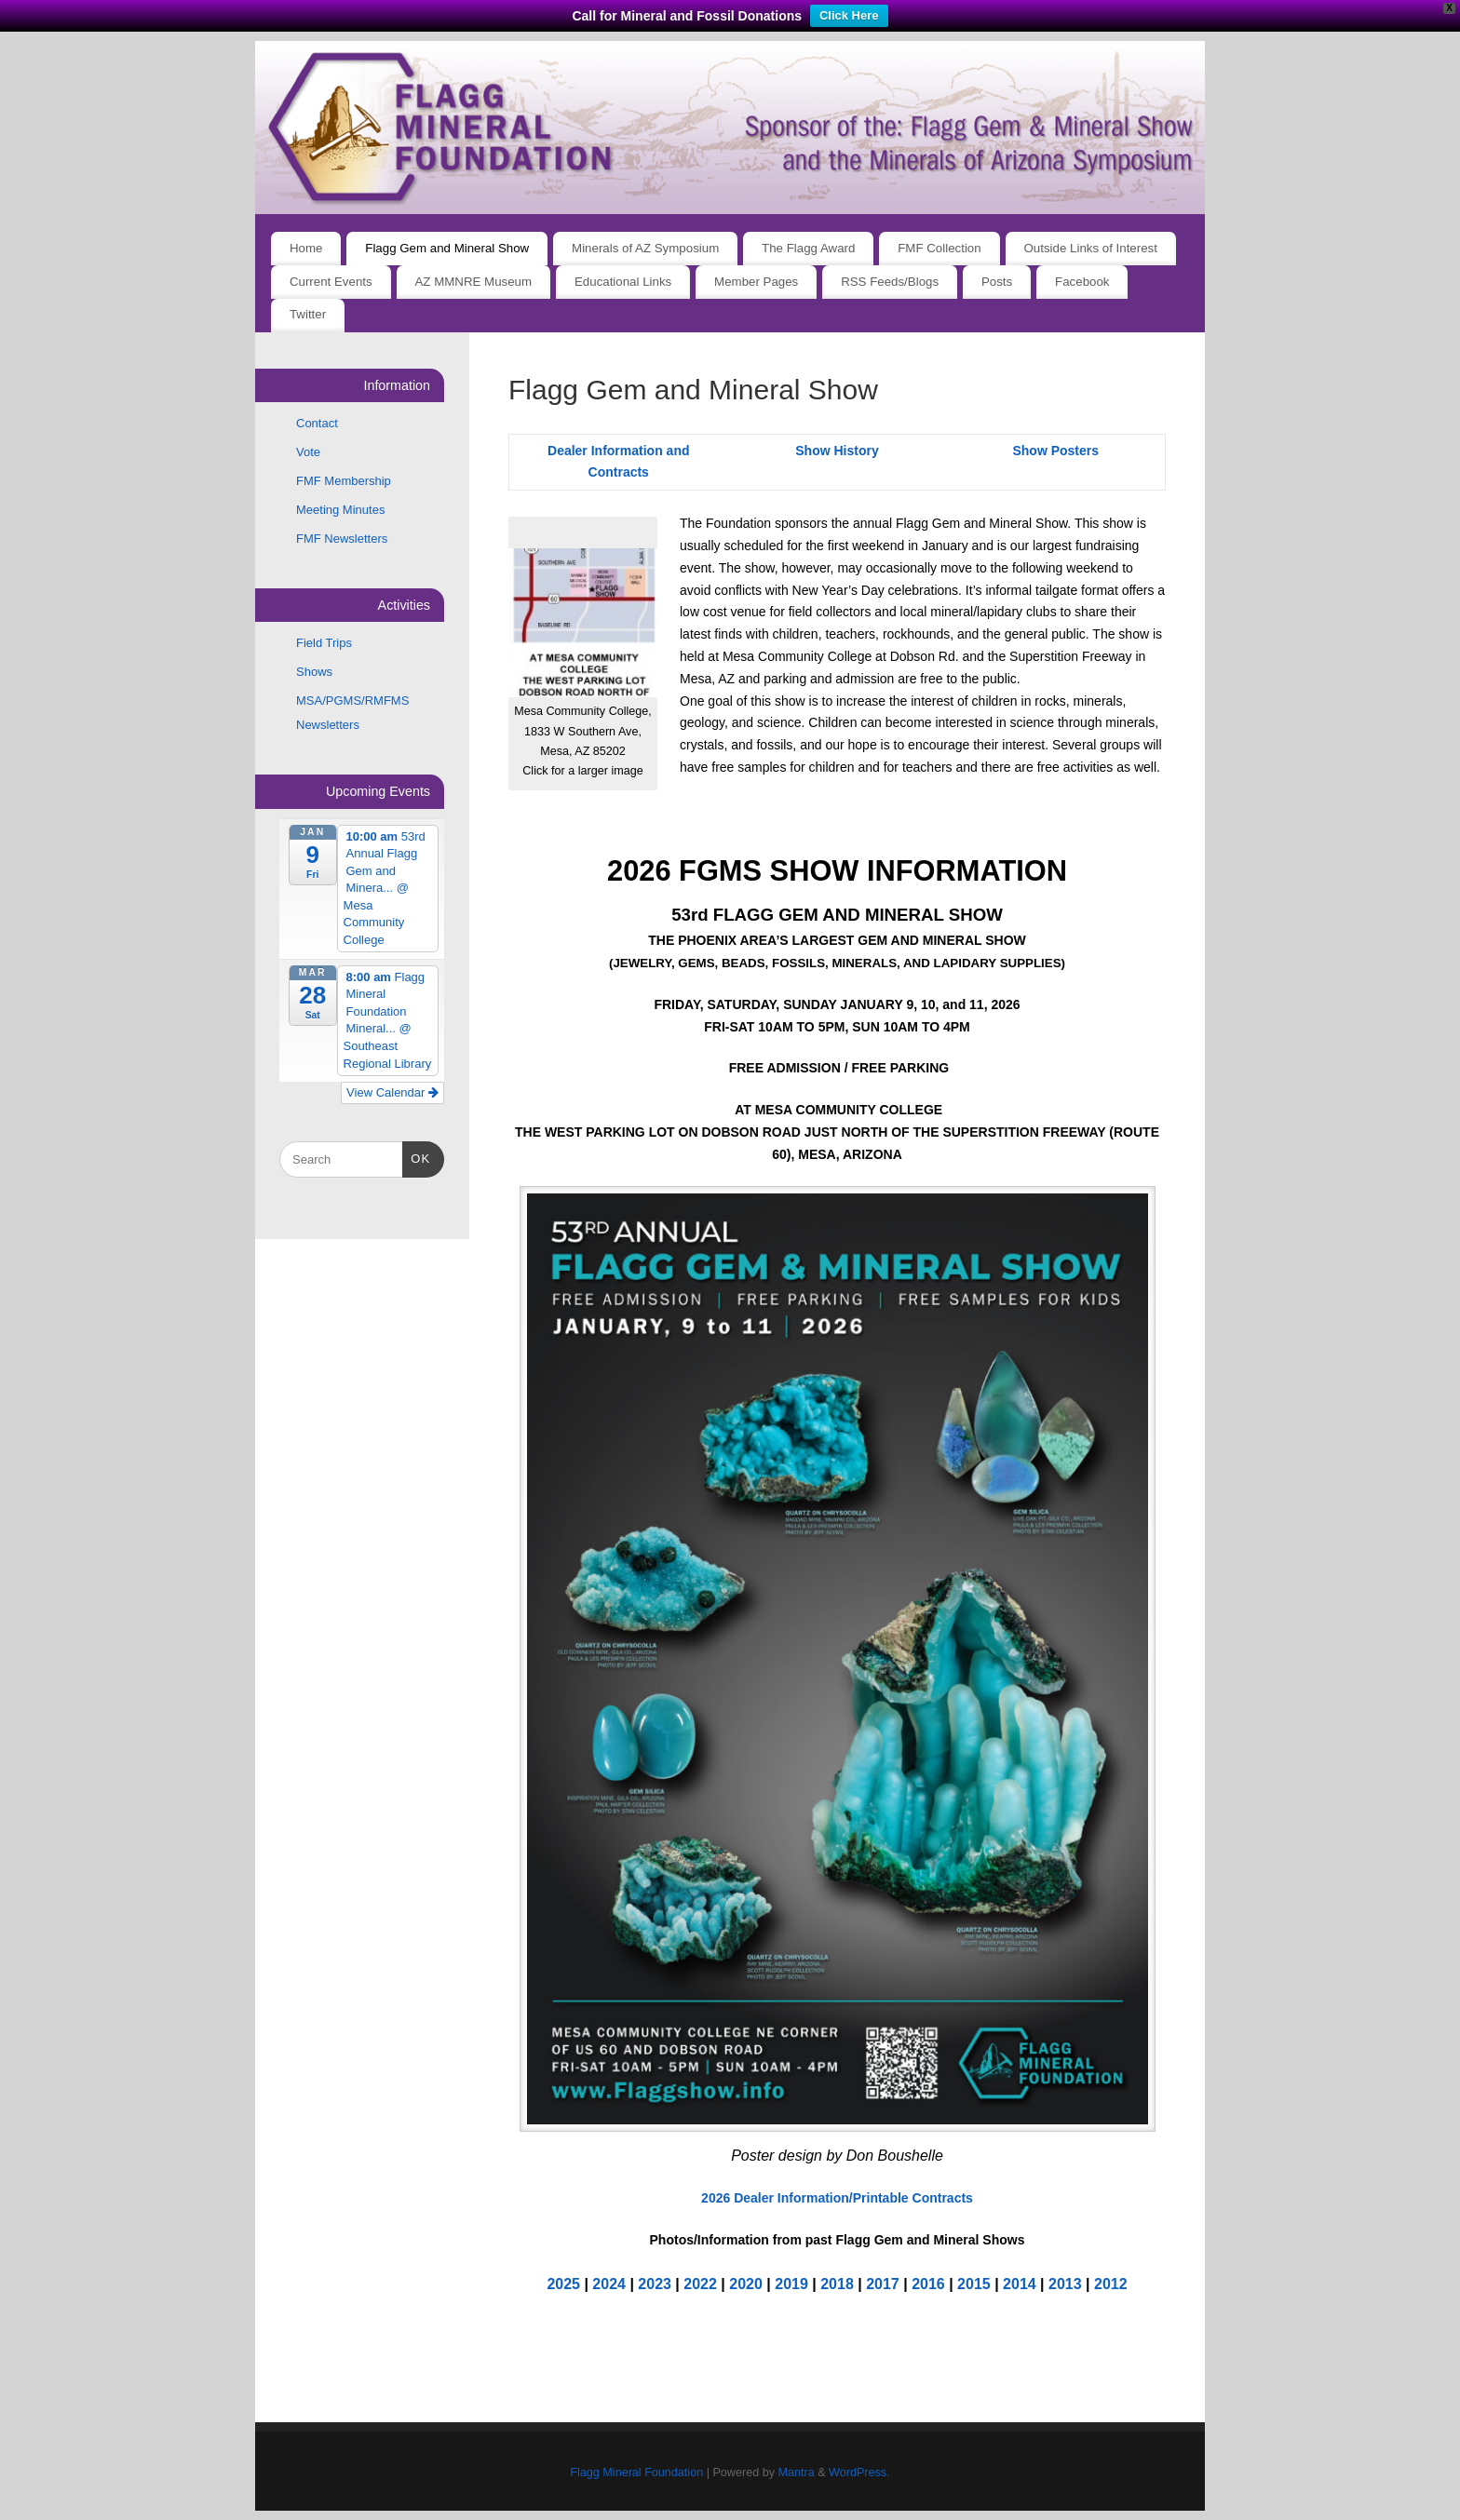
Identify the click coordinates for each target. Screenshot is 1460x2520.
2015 (974, 2284)
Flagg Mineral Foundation (636, 2472)
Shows (314, 672)
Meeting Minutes (340, 510)
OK (416, 1157)
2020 (746, 2284)
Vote (308, 452)
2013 (1065, 2284)
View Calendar (392, 1092)
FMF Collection (939, 248)
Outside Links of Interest (1090, 248)
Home (306, 248)
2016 (928, 2284)
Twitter (308, 314)
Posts (996, 282)
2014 (1019, 2284)
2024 (609, 2284)
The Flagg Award (808, 248)
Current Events (331, 282)
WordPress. (859, 2472)
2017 (882, 2284)
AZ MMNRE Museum (474, 282)
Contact (317, 423)
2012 (1111, 2284)
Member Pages (756, 282)
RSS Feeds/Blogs (890, 282)
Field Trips (324, 643)
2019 (791, 2284)
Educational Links (623, 282)
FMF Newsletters (341, 539)
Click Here (849, 15)
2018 (837, 2284)
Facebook (1082, 282)
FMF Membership (343, 481)
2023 (654, 2284)
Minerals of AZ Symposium (645, 248)
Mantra (795, 2472)
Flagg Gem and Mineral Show (447, 248)
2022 (700, 2284)
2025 (563, 2284)
